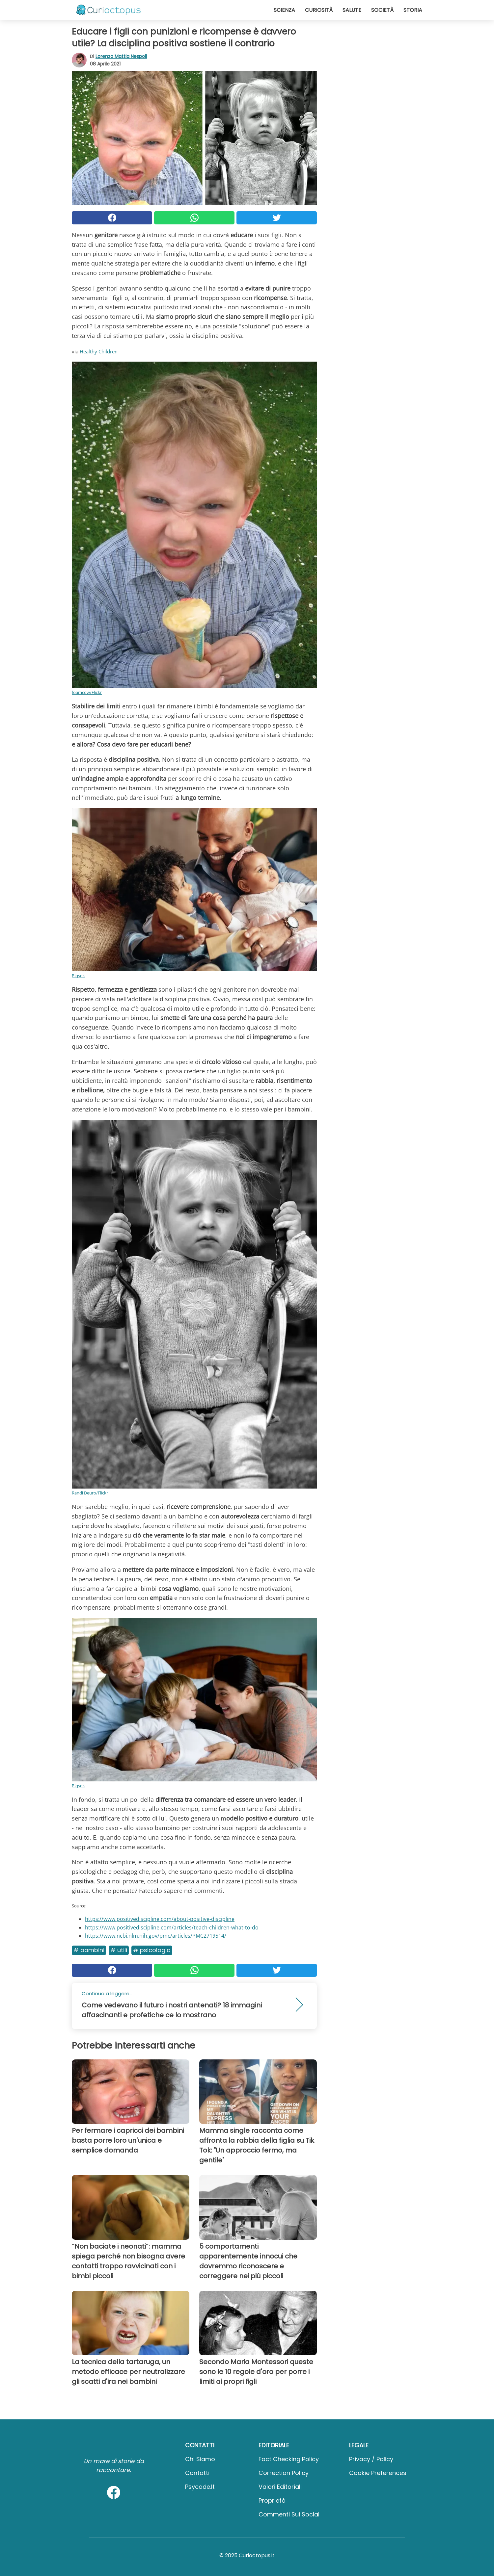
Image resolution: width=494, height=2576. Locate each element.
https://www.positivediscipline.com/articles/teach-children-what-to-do (172, 1927)
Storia (412, 10)
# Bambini (88, 1950)
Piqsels (78, 976)
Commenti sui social (289, 2514)
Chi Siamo (200, 2459)
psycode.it (200, 2487)
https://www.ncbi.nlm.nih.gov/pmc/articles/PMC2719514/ (155, 1935)
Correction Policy (284, 2473)
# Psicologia (152, 1950)
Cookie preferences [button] (377, 2473)
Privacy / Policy (371, 2459)
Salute (352, 10)
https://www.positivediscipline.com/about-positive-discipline (159, 1919)
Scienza (284, 10)
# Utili (118, 1950)
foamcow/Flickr (87, 692)
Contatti (197, 2473)
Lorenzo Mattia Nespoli (121, 56)
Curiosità (319, 10)
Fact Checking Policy (289, 2459)
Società (382, 10)
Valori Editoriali (280, 2487)
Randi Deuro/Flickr (90, 1493)
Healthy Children (99, 351)
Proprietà (272, 2500)
